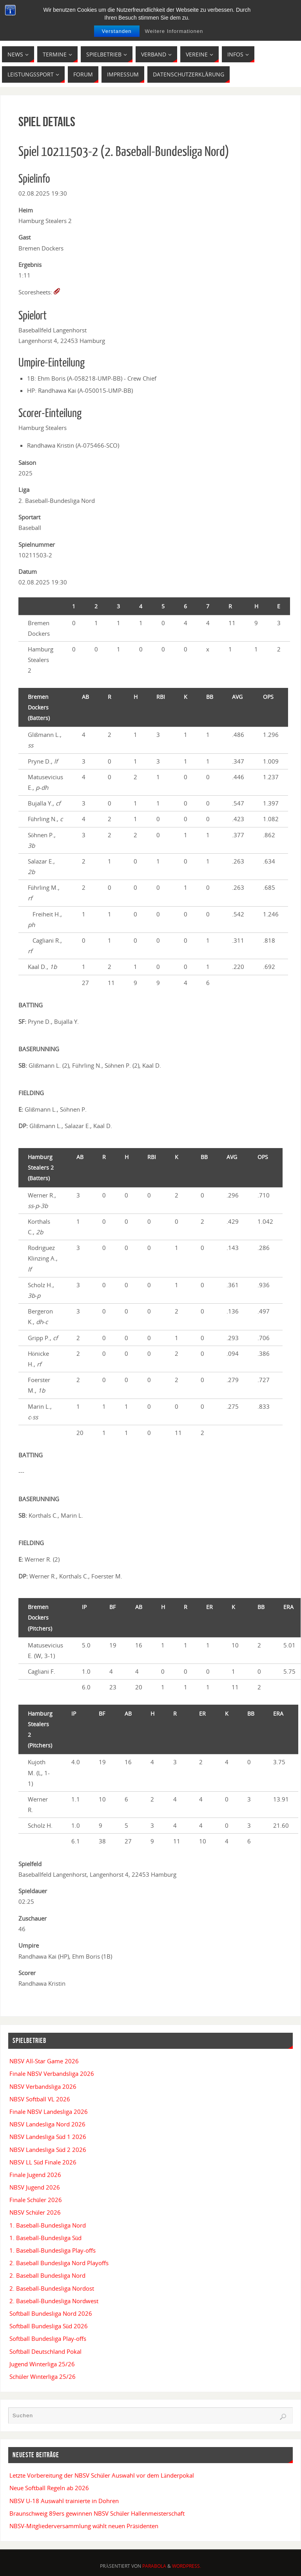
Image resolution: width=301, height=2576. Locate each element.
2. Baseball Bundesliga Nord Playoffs (59, 2263)
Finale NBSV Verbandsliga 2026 (51, 2073)
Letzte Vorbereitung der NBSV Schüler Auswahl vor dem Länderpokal (101, 2475)
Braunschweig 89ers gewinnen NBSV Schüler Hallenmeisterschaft (97, 2513)
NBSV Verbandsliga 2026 (42, 2086)
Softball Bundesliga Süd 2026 (48, 2326)
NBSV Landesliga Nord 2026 (47, 2124)
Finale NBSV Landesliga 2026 (48, 2111)
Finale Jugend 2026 (35, 2175)
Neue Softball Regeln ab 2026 (49, 2488)
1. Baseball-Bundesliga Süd (45, 2238)
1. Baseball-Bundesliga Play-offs (52, 2250)
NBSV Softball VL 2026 (39, 2099)
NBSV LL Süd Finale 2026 (43, 2162)
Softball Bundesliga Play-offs (47, 2338)
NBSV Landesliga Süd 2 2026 (48, 2149)
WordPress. (186, 2566)
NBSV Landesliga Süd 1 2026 (48, 2137)
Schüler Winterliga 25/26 (42, 2376)
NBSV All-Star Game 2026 (44, 2061)
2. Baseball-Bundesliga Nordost (51, 2288)
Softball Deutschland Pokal (45, 2351)
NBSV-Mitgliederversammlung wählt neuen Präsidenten (83, 2526)
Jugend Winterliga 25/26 (42, 2364)
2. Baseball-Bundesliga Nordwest (53, 2301)
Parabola (154, 2566)
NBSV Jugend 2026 (34, 2187)
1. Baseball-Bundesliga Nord (47, 2225)
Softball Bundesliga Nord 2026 (50, 2313)
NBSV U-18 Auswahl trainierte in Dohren (64, 2501)
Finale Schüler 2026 (35, 2200)
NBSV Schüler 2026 (35, 2212)
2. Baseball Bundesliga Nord (47, 2275)
